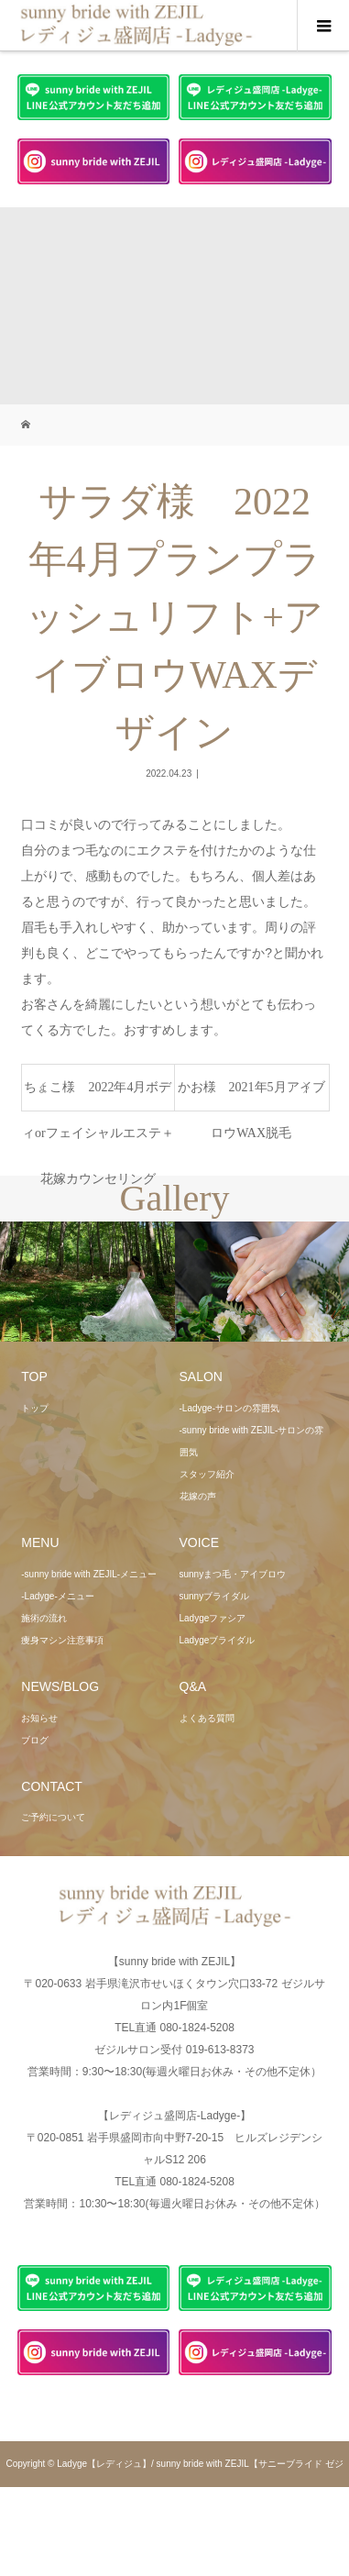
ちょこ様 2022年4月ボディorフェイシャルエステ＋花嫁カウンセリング (98, 1095)
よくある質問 (207, 1718)
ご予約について (53, 1817)
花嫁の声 (198, 1496)
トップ (35, 1408)
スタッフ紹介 (207, 1474)
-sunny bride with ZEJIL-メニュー (89, 1574)
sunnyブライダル (215, 1596)
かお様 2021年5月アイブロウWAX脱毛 (251, 1095)
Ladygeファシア (213, 1618)
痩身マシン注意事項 (62, 1640)
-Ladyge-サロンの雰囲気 (229, 1408)
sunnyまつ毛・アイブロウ (233, 1574)
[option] (87, 1282)
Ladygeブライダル (218, 1640)
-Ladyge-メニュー (57, 1596)
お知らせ (39, 1718)
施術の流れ (44, 1618)
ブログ (35, 1740)
